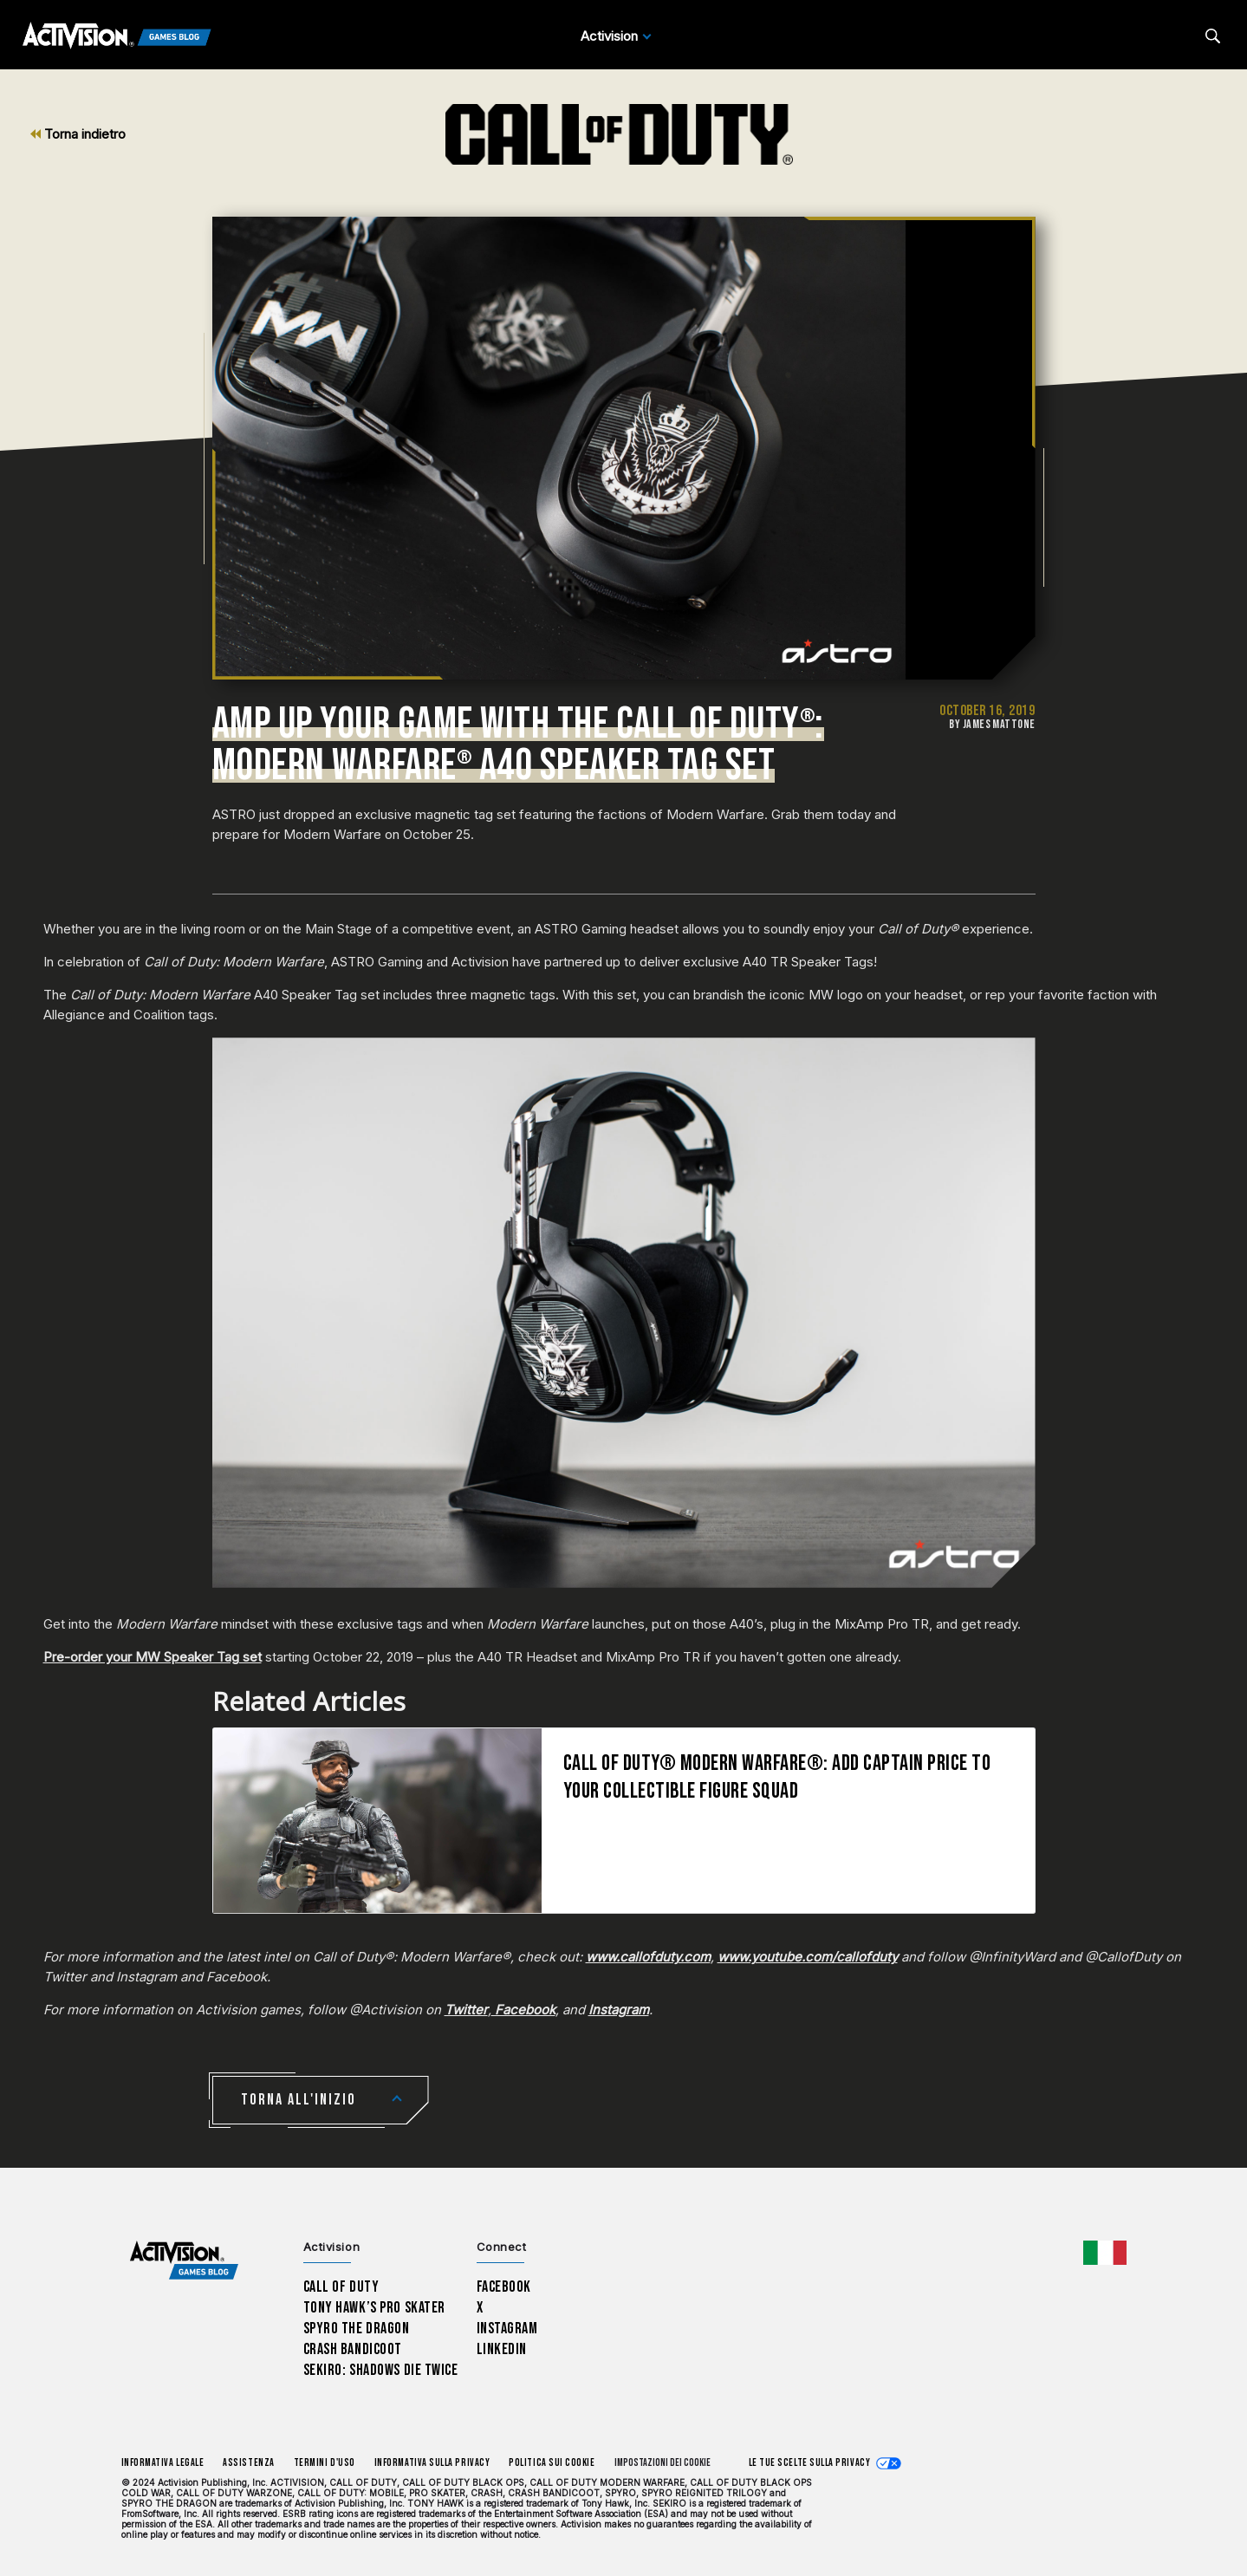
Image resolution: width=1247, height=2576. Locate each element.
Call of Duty (341, 2287)
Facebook (504, 2287)
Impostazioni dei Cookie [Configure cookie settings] (662, 2462)
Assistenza (248, 2462)
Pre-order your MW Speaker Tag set (152, 1657)
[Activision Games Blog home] (184, 2261)
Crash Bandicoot (352, 2349)
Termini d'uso (324, 2462)
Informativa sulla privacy (432, 2462)
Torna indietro (78, 134)
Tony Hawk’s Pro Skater (374, 2308)
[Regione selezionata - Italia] (1105, 2253)
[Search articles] (1213, 36)
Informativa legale (163, 2462)
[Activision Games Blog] (117, 36)
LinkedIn (502, 2349)
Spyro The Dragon (356, 2328)
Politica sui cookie (551, 2462)
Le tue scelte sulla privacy (810, 2462)
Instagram (507, 2328)
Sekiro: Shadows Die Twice (380, 2370)
